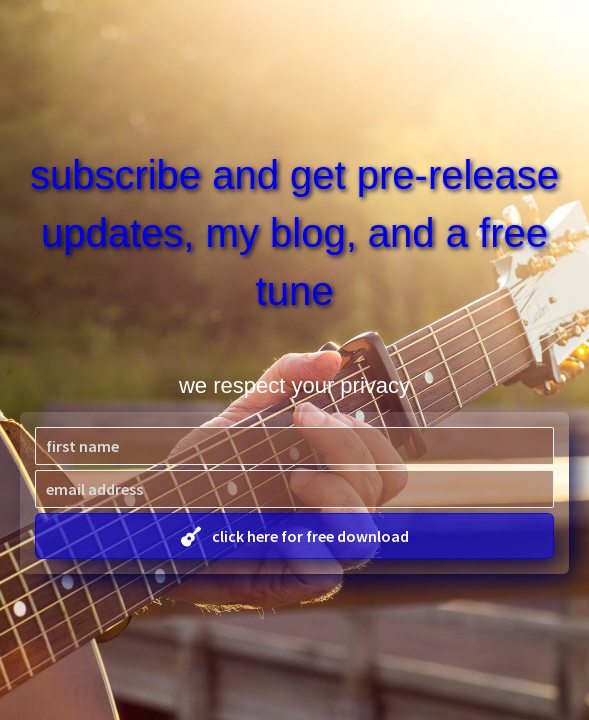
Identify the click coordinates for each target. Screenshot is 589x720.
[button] (294, 536)
